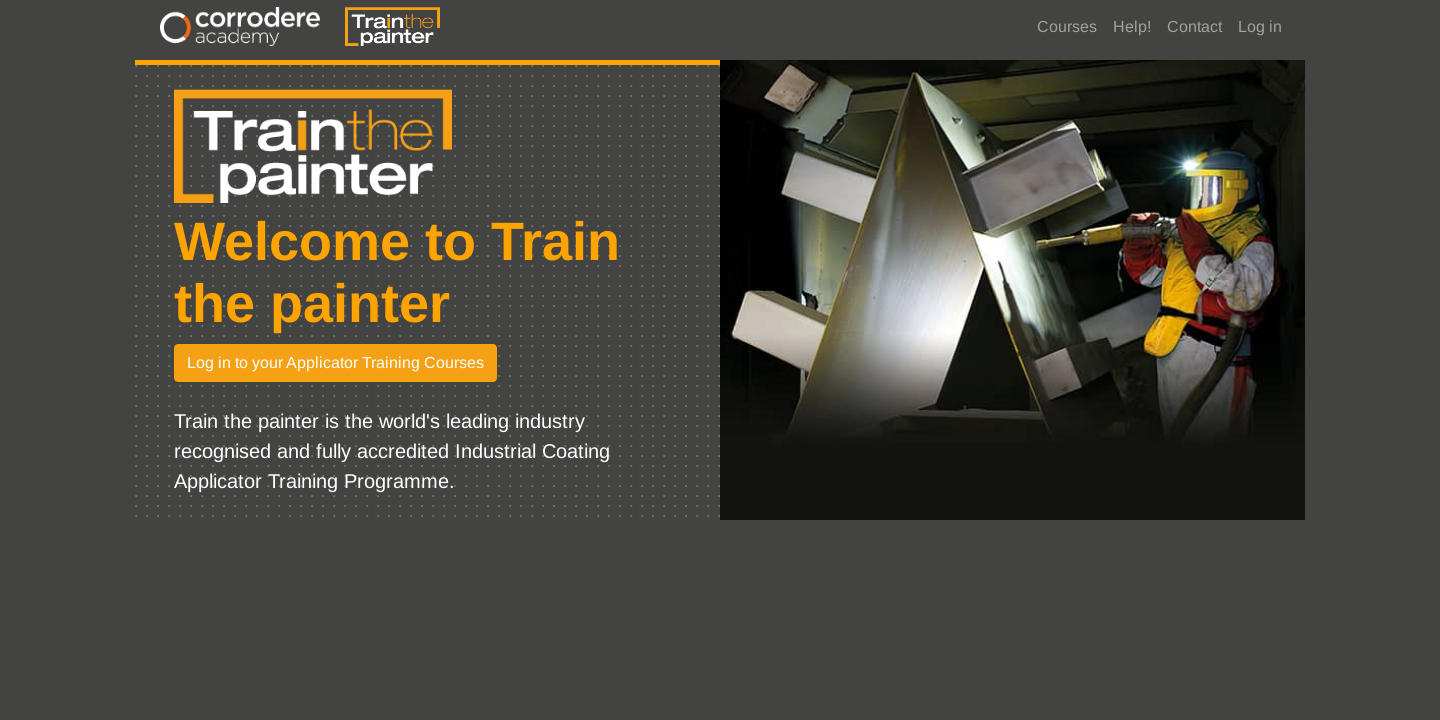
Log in (1260, 26)
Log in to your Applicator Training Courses (335, 362)
